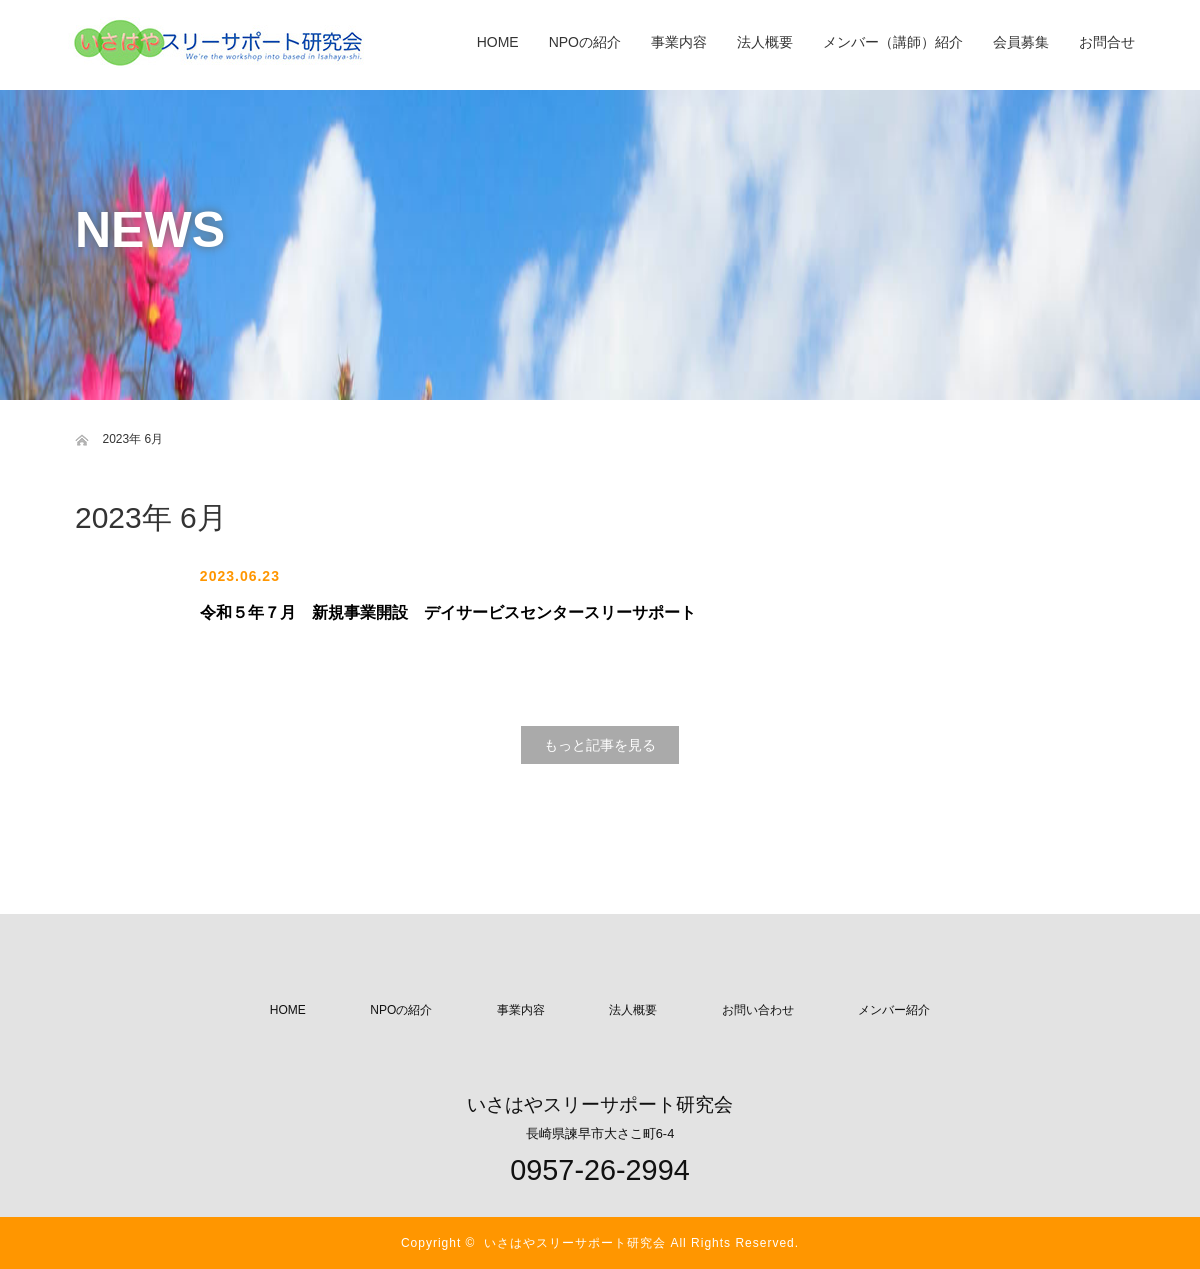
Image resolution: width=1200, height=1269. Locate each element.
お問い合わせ (758, 1010)
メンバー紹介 (894, 1010)
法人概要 (633, 1010)
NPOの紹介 (401, 1010)
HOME (288, 1010)
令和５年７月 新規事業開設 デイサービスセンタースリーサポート (448, 612)
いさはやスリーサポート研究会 (575, 1243)
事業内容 (521, 1010)
